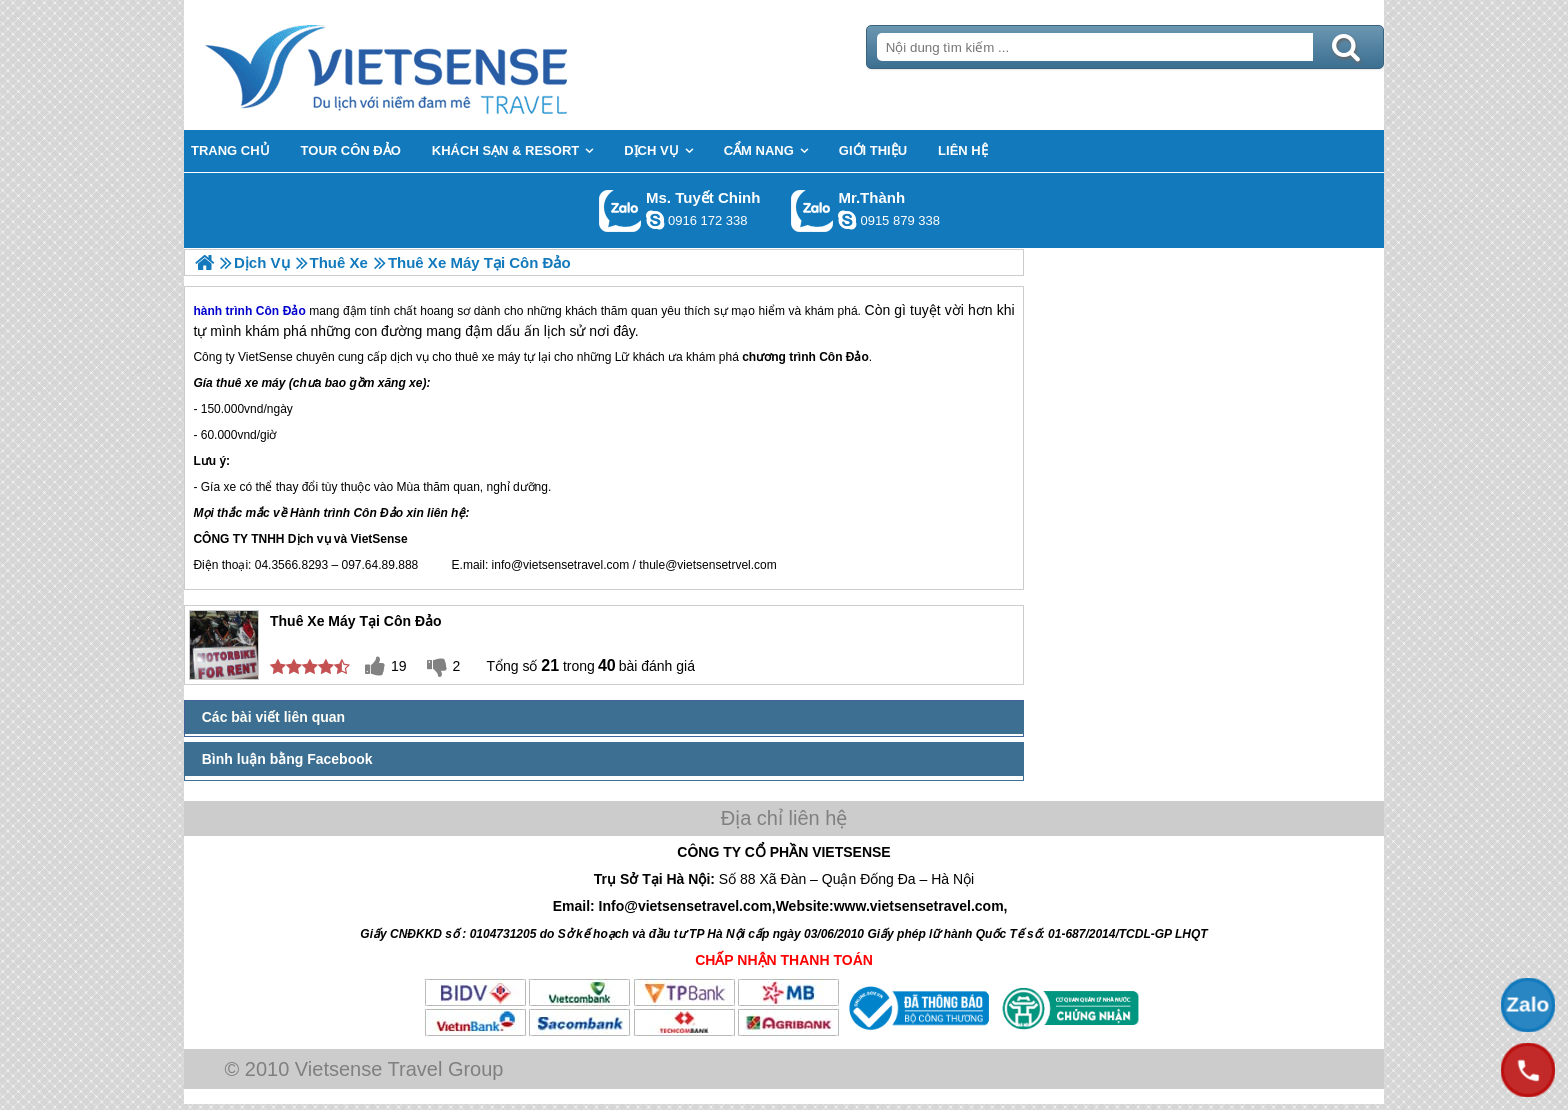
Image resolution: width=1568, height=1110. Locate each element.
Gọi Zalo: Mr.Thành (812, 210)
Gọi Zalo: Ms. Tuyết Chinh (620, 210)
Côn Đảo (844, 357)
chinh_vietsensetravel (655, 220)
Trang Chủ (436, 65)
